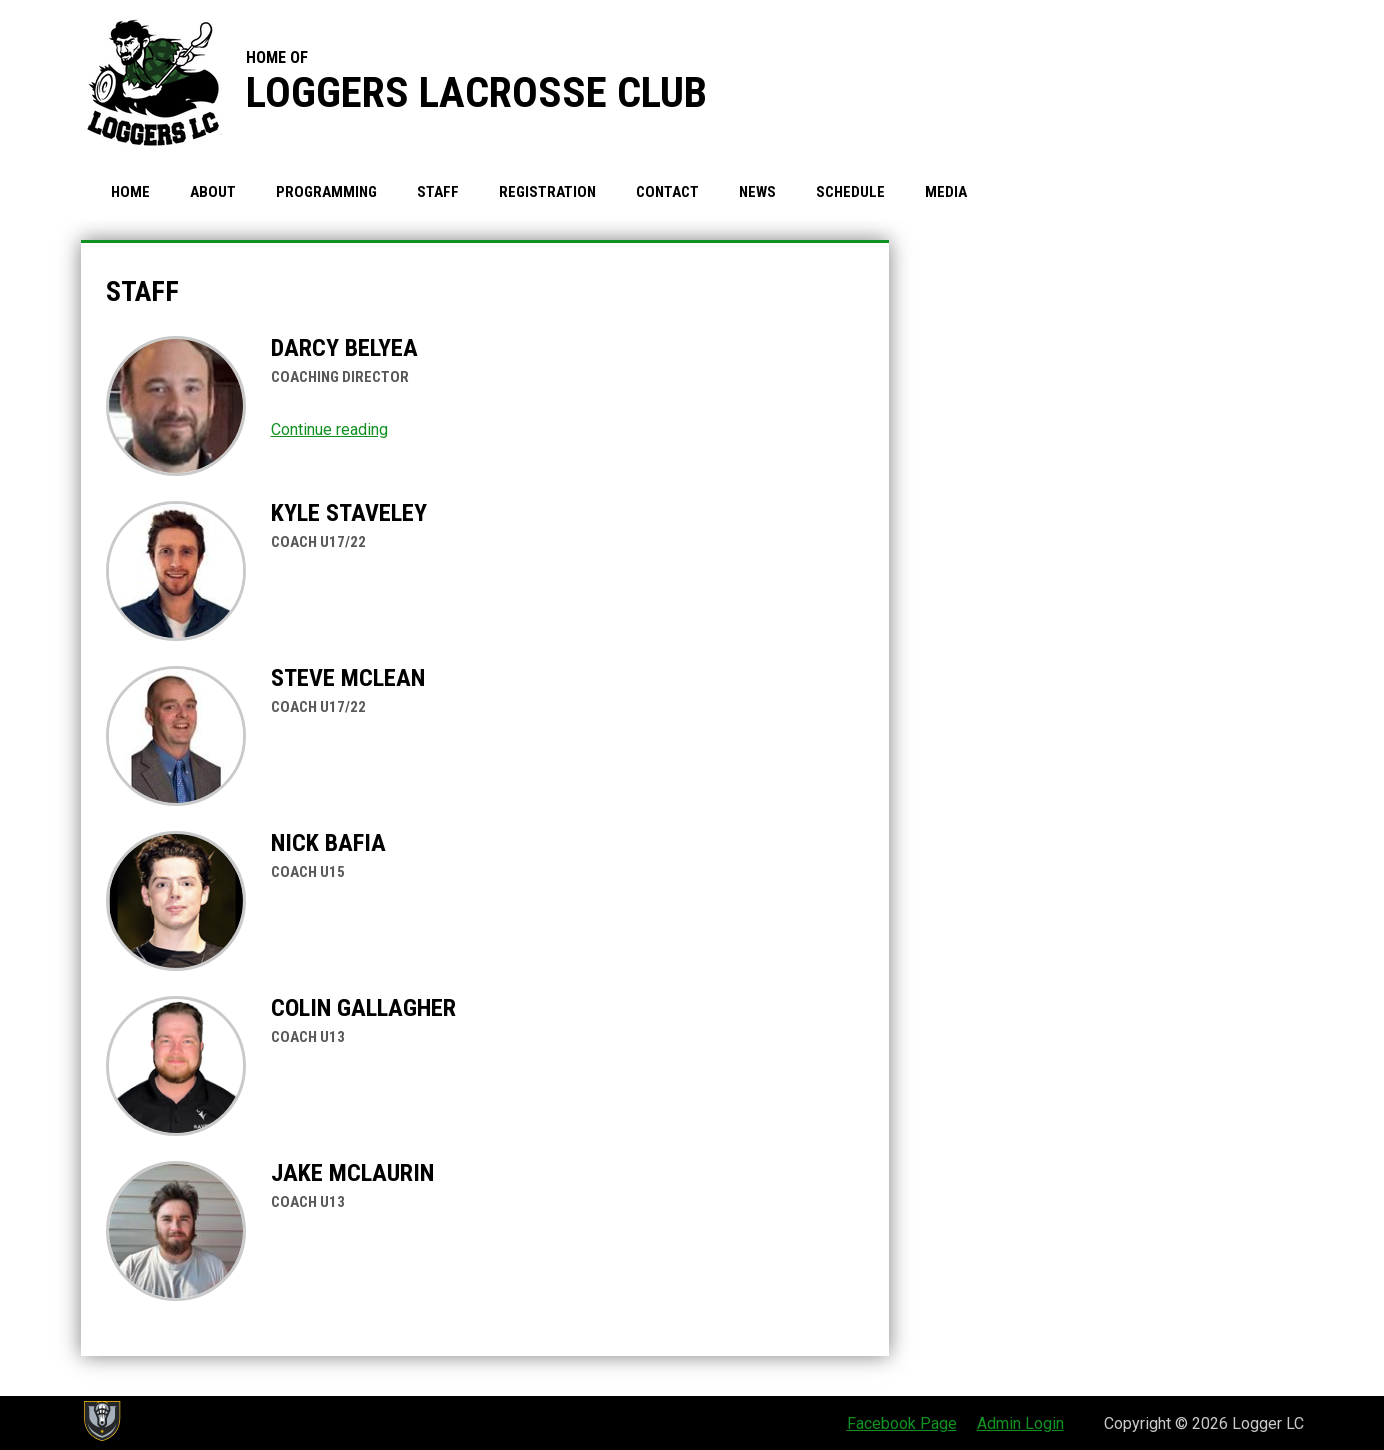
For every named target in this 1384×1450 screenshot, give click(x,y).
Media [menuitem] (946, 192)
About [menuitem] (213, 192)
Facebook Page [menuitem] (902, 1423)
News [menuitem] (757, 192)
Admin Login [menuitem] (1020, 1423)
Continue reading (329, 429)
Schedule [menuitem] (850, 192)
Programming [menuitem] (326, 192)
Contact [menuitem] (667, 192)
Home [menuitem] (130, 192)
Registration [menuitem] (547, 192)
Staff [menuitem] (438, 192)
